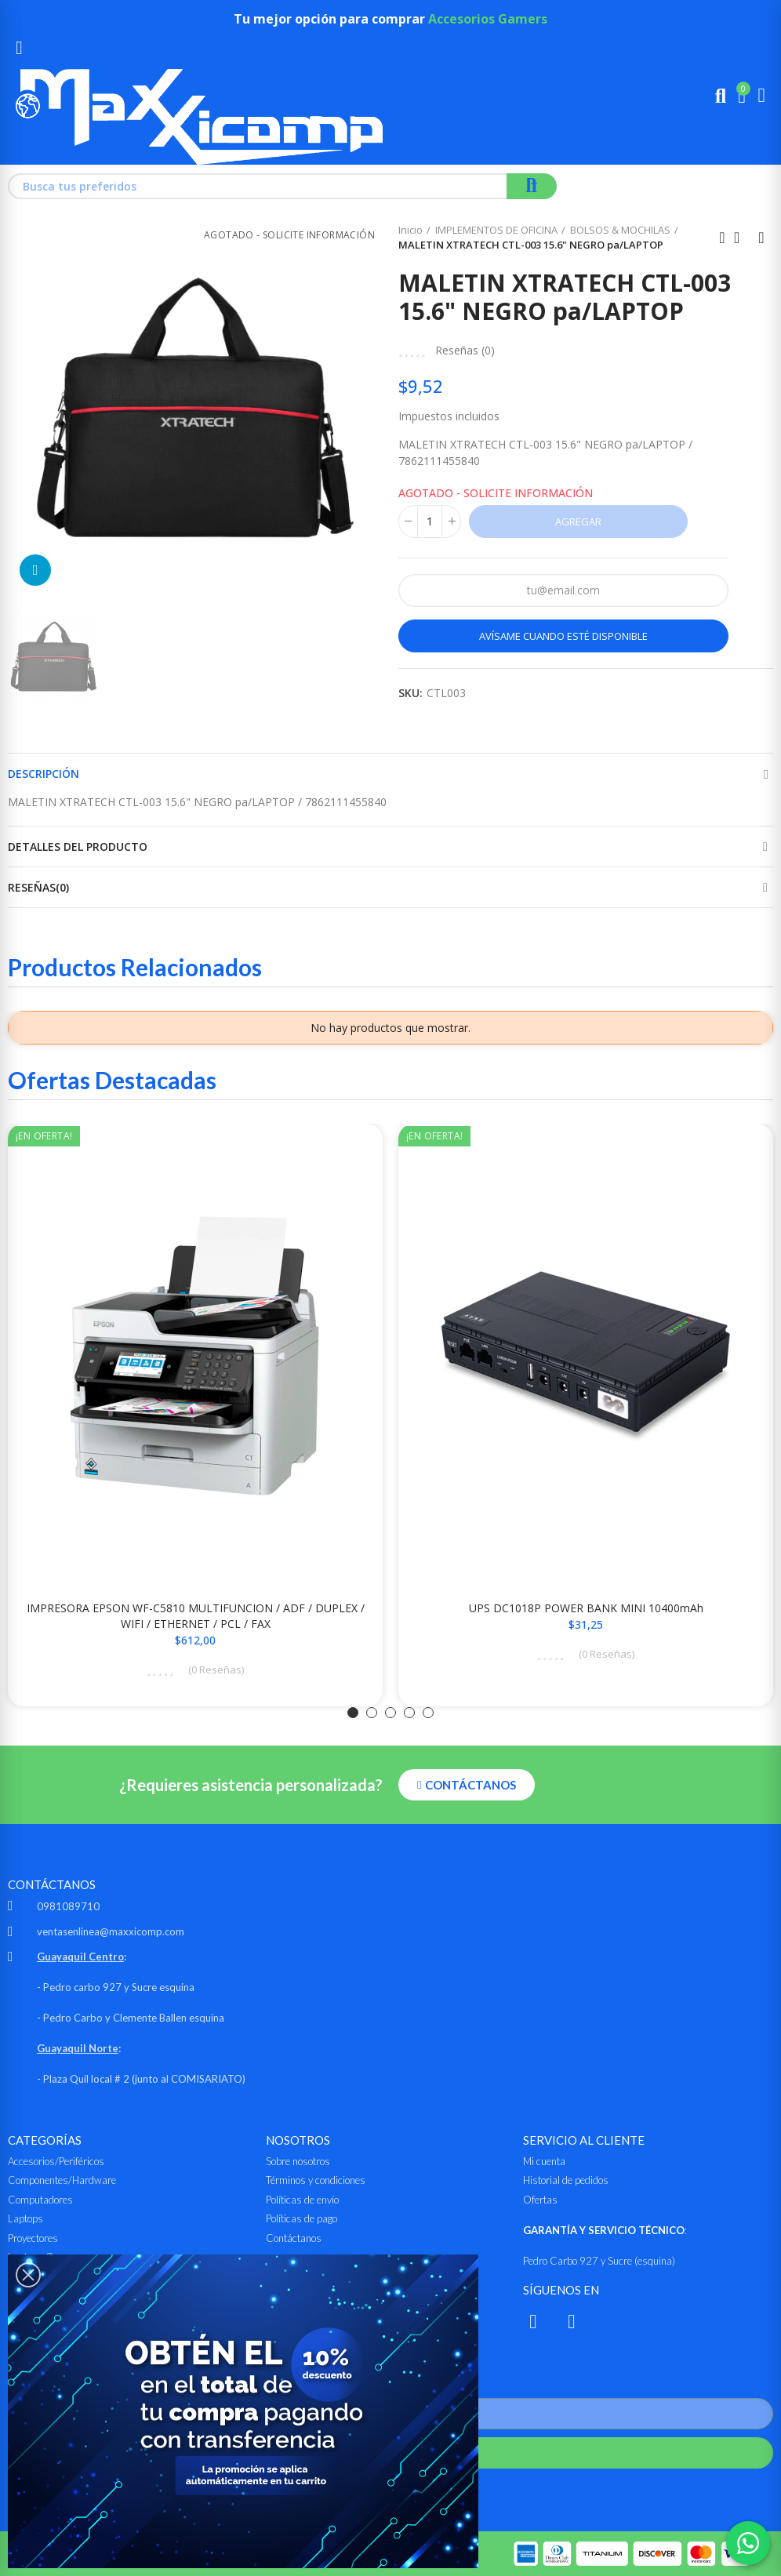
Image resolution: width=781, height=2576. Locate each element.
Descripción (43, 773)
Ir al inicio (742, 237)
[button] (352, 1712)
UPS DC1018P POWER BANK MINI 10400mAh (586, 1607)
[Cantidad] (429, 521)
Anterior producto (722, 237)
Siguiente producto (761, 237)
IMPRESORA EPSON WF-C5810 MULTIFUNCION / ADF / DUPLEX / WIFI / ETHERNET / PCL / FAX (196, 1615)
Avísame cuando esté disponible (563, 636)
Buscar (532, 186)
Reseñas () (465, 350)
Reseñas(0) (38, 887)
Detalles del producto (77, 846)
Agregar (578, 521)
